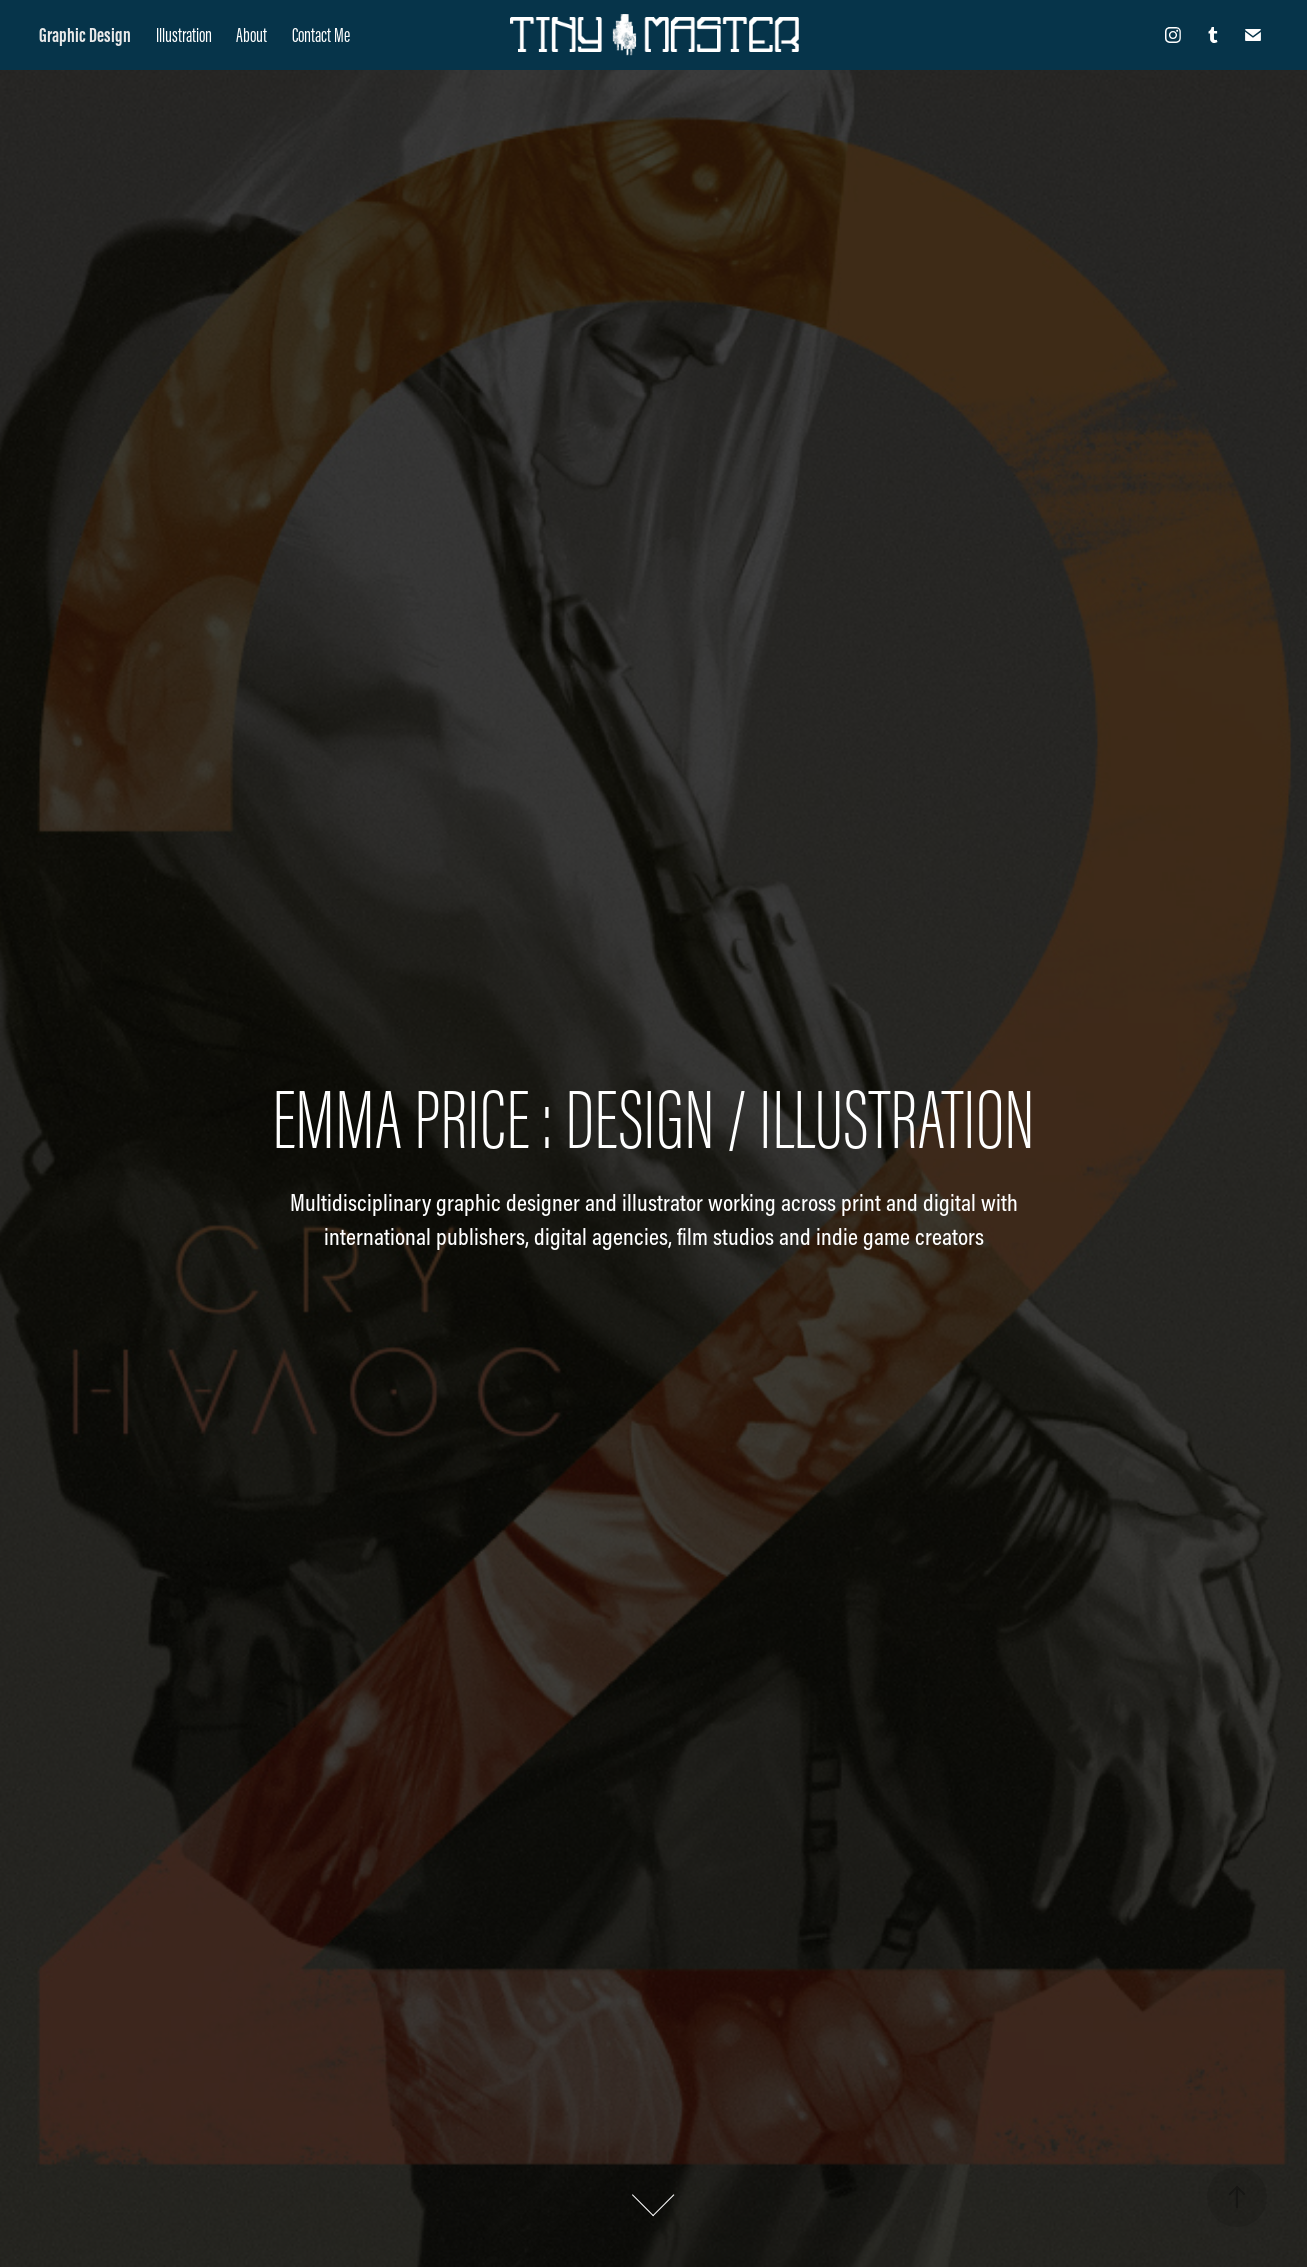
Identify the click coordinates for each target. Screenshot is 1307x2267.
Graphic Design (85, 35)
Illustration (184, 35)
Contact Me (321, 35)
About (251, 35)
